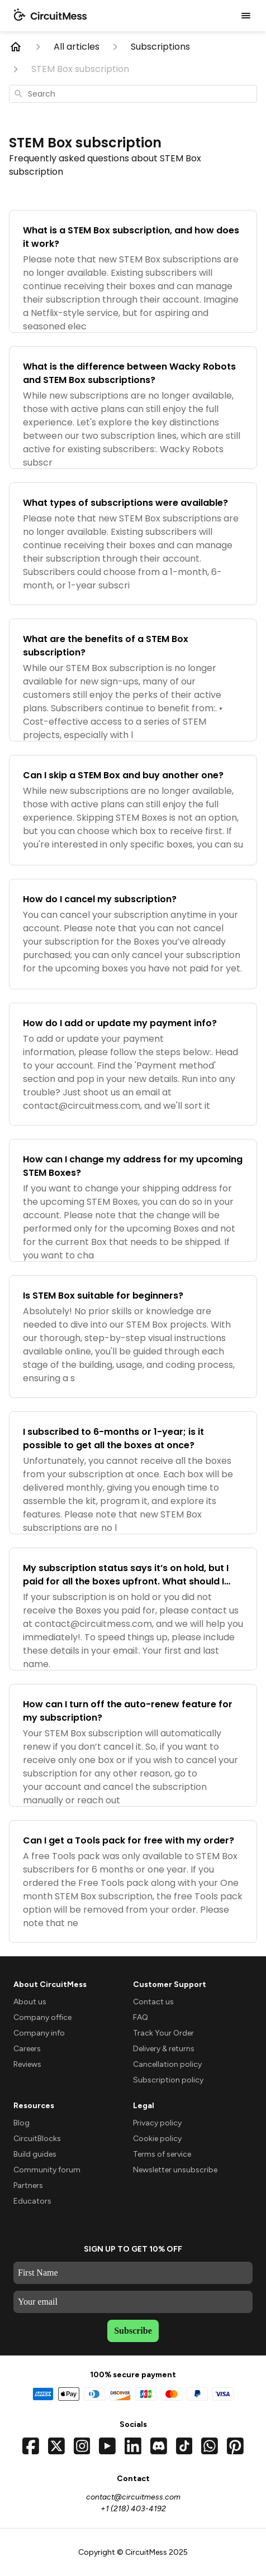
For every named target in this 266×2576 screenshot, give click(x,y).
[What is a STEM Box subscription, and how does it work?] (133, 271)
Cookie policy (157, 2138)
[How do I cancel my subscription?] (133, 934)
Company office (42, 2017)
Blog (21, 2123)
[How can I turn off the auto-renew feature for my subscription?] (133, 1745)
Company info (39, 2033)
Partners (28, 2185)
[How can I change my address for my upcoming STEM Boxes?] (133, 1200)
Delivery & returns (163, 2048)
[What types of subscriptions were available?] (133, 543)
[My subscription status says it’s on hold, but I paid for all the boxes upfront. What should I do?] (133, 1609)
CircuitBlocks (37, 2138)
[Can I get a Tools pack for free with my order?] (133, 1881)
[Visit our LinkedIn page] (133, 2446)
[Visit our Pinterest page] (235, 2446)
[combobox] (133, 94)
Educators (32, 2201)
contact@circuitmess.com (133, 2497)
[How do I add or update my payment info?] (133, 1064)
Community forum (46, 2170)
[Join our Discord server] (158, 2446)
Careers (27, 2048)
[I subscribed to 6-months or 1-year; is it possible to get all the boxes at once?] (133, 1472)
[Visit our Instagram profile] (82, 2446)
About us (29, 2002)
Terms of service (162, 2154)
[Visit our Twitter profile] (56, 2446)
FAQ (140, 2017)
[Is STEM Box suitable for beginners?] (133, 1336)
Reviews (27, 2064)
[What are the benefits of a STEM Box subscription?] (133, 680)
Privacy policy (157, 2123)
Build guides (34, 2154)
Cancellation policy (167, 2064)
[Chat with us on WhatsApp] (209, 2446)
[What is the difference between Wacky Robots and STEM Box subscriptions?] (133, 407)
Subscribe (133, 2330)
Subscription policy (168, 2080)
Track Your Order (163, 2033)
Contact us (153, 2002)
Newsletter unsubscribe (175, 2170)
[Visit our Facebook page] (30, 2446)
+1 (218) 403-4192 (133, 2508)
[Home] (15, 47)
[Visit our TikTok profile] (184, 2446)
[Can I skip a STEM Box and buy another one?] (133, 810)
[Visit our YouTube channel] (107, 2446)
